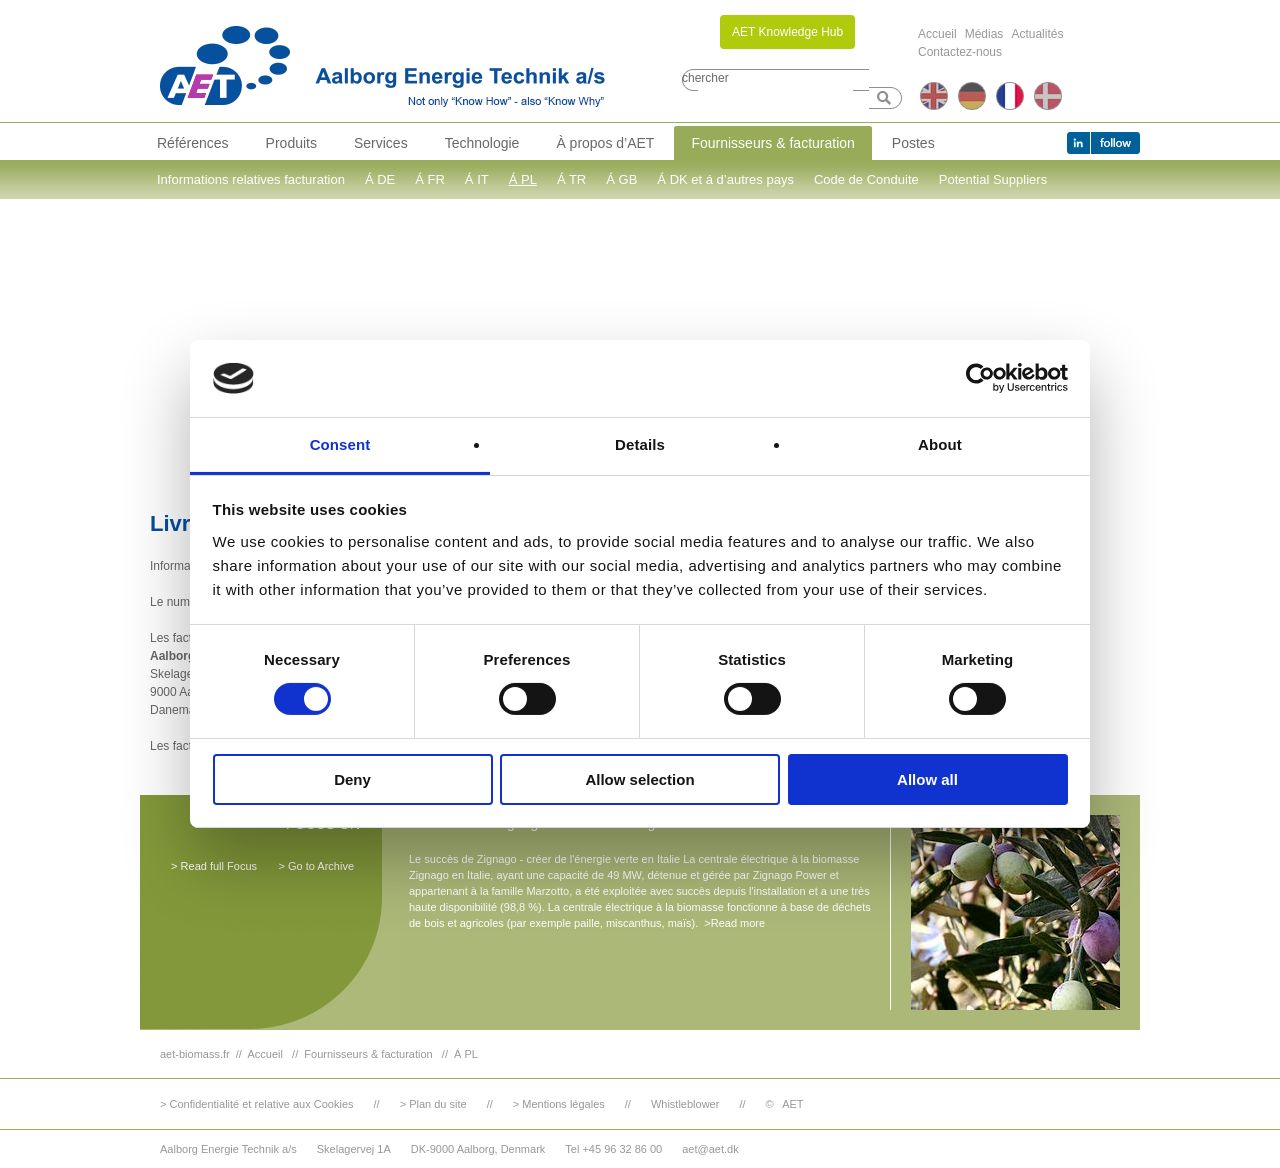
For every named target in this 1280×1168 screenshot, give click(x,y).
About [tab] (940, 444)
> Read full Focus (214, 866)
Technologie (482, 143)
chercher (705, 78)
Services (381, 143)
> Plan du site (433, 1104)
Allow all (927, 779)
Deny (352, 779)
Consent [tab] (340, 444)
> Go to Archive (316, 866)
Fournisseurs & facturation (772, 143)
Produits (291, 143)
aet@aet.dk (710, 1149)
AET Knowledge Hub (787, 32)
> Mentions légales (559, 1104)
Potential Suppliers (993, 179)
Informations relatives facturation (251, 179)
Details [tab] (640, 444)
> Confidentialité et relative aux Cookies (257, 1104)
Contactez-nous (960, 52)
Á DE (380, 179)
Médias (984, 34)
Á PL (523, 179)
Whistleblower (685, 1104)
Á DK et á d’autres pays (725, 179)
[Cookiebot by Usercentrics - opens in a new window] (980, 378)
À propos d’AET (605, 143)
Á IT (477, 179)
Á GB (621, 179)
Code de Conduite (866, 179)
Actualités (1037, 34)
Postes (913, 143)
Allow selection (639, 779)
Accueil (937, 34)
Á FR (430, 179)
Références (193, 143)
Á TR (571, 179)
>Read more (734, 923)
